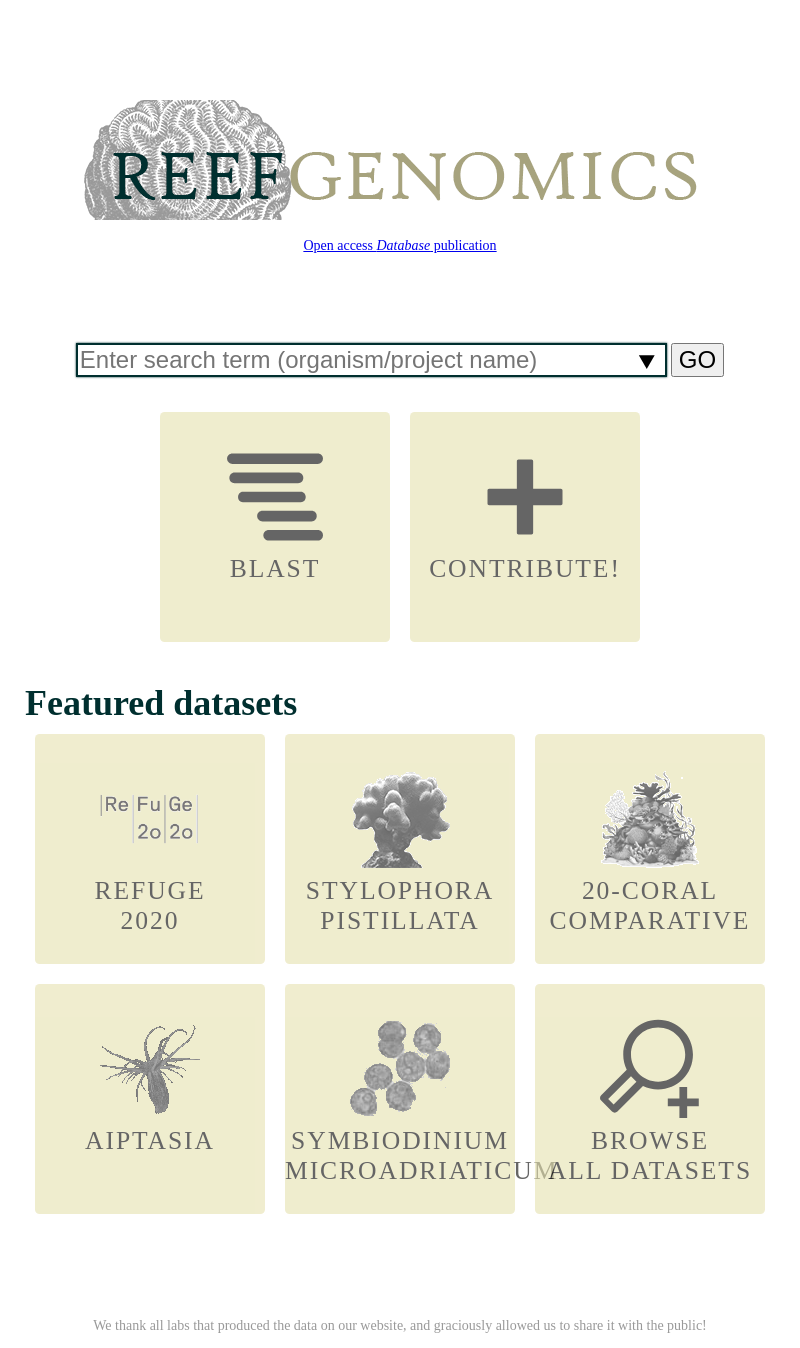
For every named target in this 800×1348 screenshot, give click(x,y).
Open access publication (399, 245)
